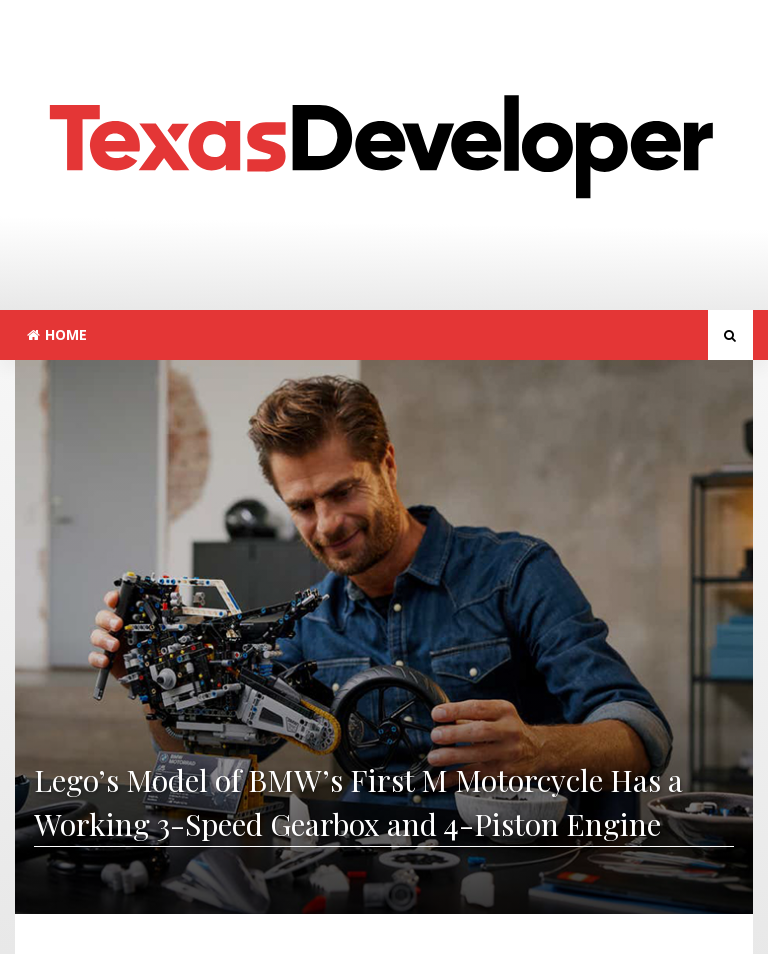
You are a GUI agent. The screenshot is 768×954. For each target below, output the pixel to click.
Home (57, 334)
